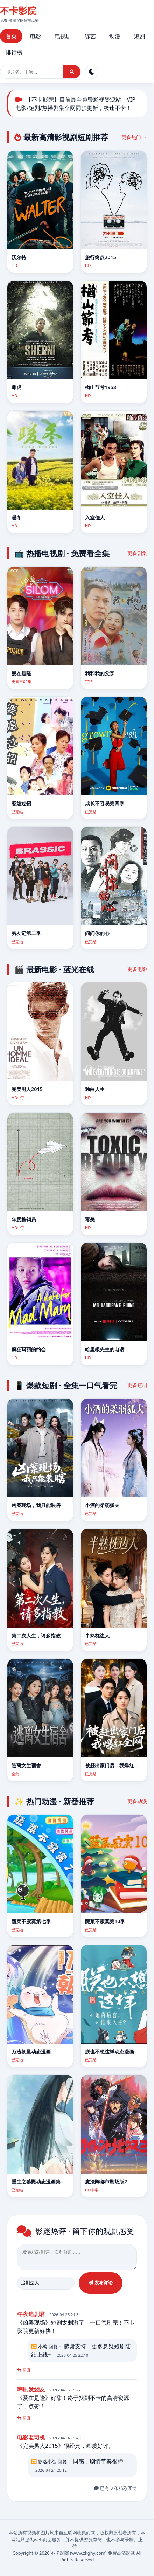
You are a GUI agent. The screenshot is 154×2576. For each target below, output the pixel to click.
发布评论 (101, 2285)
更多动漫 (137, 1801)
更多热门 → (134, 137)
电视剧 (63, 36)
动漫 (114, 36)
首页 (11, 36)
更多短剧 (137, 1385)
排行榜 (14, 52)
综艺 (90, 36)
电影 (35, 36)
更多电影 (137, 969)
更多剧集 (137, 553)
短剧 (139, 36)
